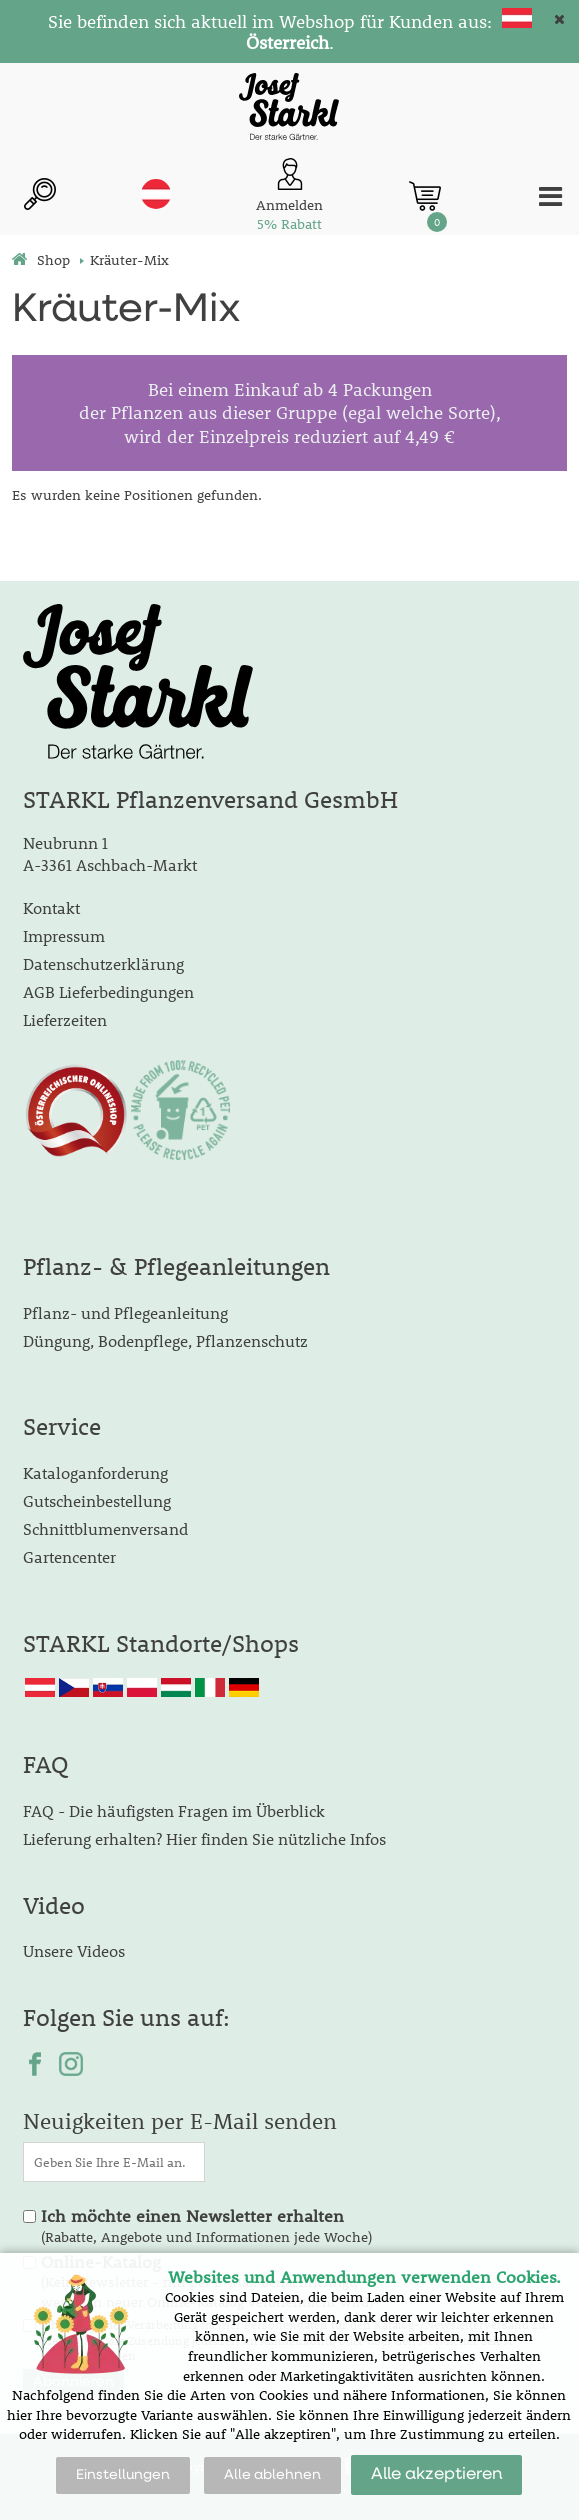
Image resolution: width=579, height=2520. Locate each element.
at (156, 194)
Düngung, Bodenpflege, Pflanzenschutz (165, 1340)
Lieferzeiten (65, 1019)
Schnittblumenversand (105, 1528)
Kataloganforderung (95, 1472)
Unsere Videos (74, 1950)
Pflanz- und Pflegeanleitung (125, 1312)
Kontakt (51, 907)
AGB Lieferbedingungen (108, 991)
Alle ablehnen (272, 2475)
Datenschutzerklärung (103, 963)
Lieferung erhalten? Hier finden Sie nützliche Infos (204, 1838)
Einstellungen (123, 2475)
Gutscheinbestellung (97, 1500)
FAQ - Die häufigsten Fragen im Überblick (174, 1810)
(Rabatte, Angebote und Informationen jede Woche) (206, 2226)
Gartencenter (69, 1556)
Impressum (64, 935)
